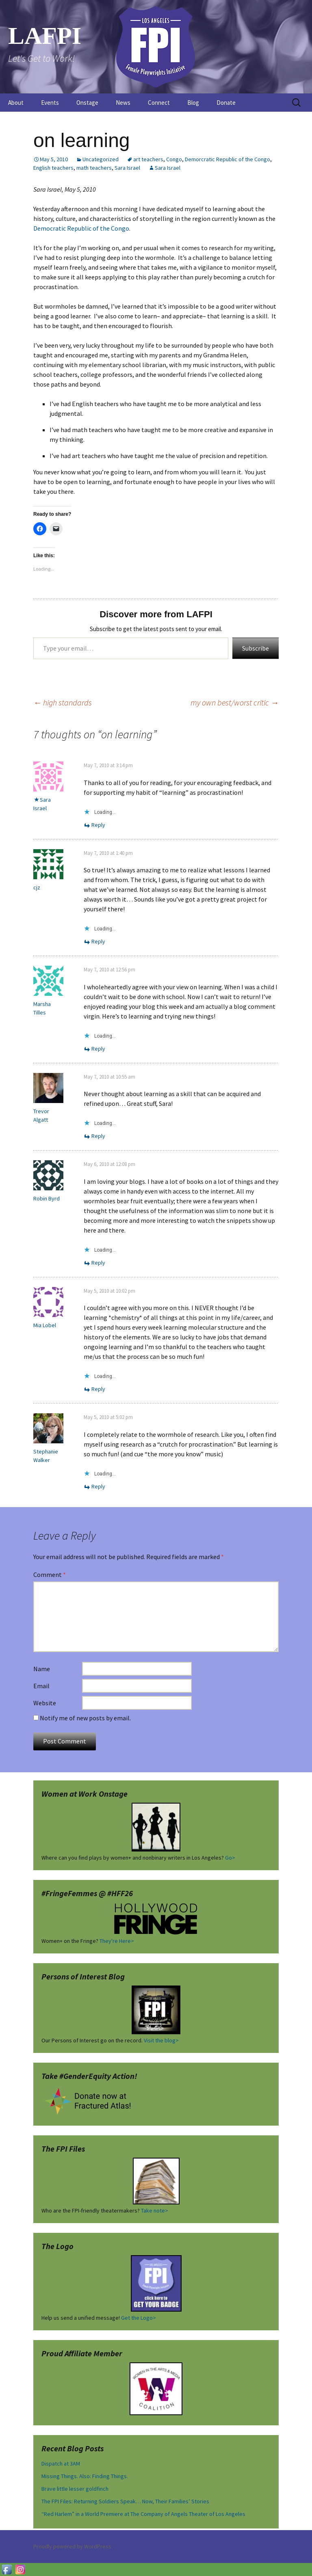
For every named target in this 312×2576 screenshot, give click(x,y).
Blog (193, 102)
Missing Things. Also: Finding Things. (84, 2476)
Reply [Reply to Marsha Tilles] (98, 1048)
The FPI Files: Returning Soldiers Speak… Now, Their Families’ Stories (125, 2501)
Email (41, 1686)
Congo (174, 159)
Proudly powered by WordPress (72, 2546)
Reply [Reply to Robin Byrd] (98, 1262)
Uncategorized (100, 159)
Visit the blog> (161, 2040)
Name (41, 1669)
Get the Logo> (138, 2317)
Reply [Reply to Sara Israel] (98, 824)
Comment (49, 1574)
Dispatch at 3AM (60, 2463)
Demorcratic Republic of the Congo (227, 159)
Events (50, 102)
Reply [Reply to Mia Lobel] (98, 1389)
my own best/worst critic (235, 702)
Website (44, 1703)
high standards (62, 702)
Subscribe (255, 648)
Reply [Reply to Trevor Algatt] (98, 1136)
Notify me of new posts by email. (85, 1718)
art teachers (148, 159)
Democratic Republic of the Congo (81, 228)
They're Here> (117, 1940)
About (16, 102)
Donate (226, 102)
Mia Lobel (44, 1325)
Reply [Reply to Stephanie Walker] (98, 1486)
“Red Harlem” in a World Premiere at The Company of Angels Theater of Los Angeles (143, 2514)
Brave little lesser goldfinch (74, 2488)
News (123, 102)
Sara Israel (127, 167)
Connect (159, 102)
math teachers (94, 167)
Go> (230, 1857)
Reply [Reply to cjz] (98, 941)
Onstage (87, 102)
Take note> (154, 2210)
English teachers (53, 167)
